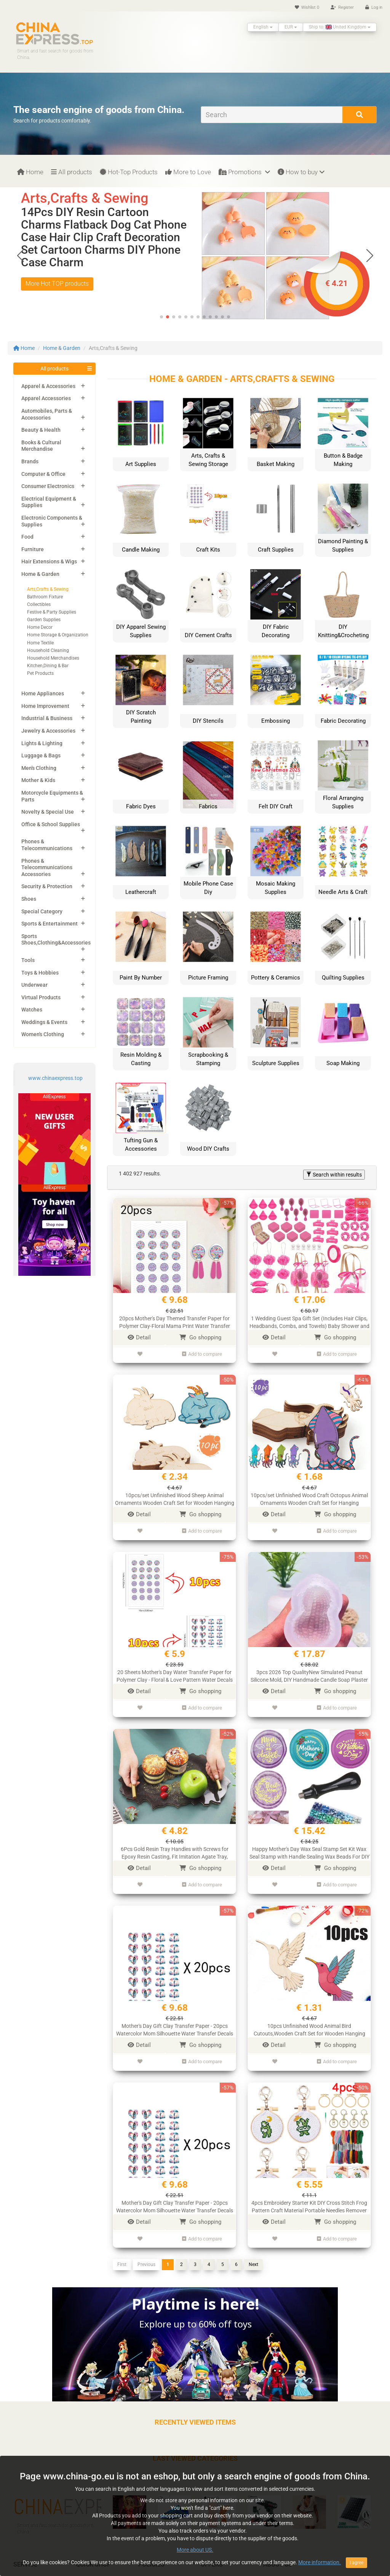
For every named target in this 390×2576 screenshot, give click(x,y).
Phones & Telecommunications (46, 844)
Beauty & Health (41, 430)
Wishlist (307, 7)
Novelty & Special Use (47, 812)
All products (71, 172)
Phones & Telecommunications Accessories (46, 867)
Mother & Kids (38, 780)
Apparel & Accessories (48, 386)
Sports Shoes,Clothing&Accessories (56, 939)
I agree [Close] (356, 2562)
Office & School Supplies (50, 824)
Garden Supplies (44, 619)
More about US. (195, 2550)
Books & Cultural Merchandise (41, 445)
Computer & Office (43, 474)
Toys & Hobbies (40, 973)
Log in (373, 7)
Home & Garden (61, 348)
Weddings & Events (44, 1022)
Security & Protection (46, 886)
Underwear (34, 985)
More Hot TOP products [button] (57, 283)
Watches (31, 1010)
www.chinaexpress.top (55, 1078)
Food (27, 537)
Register (342, 7)
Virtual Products (41, 997)
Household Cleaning (48, 650)
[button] (369, 255)
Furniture (32, 549)
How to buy (301, 172)
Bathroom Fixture (45, 596)
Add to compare (202, 1353)
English (263, 27)
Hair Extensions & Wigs (49, 561)
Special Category (41, 911)
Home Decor (40, 627)
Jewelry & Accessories (48, 731)
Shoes (28, 899)
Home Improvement (45, 706)
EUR (291, 27)
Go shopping (200, 1337)
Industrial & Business (46, 718)
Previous (146, 2251)
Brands (29, 461)
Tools (28, 960)
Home (30, 172)
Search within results (334, 1175)
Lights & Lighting (41, 743)
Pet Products (40, 673)
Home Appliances (42, 693)
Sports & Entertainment (49, 924)
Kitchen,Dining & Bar (48, 665)
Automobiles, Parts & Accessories (46, 414)
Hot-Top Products (129, 172)
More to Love (188, 172)
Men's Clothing (38, 768)
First (121, 2251)
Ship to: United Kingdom (340, 27)
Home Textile (40, 643)
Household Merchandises (53, 658)
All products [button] (54, 369)
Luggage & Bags (41, 755)
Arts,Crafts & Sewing (48, 589)
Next (253, 2251)
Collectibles (39, 604)
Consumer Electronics (47, 486)
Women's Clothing (42, 1034)
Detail (139, 1337)
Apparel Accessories (46, 398)
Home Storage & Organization (57, 635)
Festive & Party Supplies (51, 612)
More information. (319, 2562)
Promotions (244, 172)
